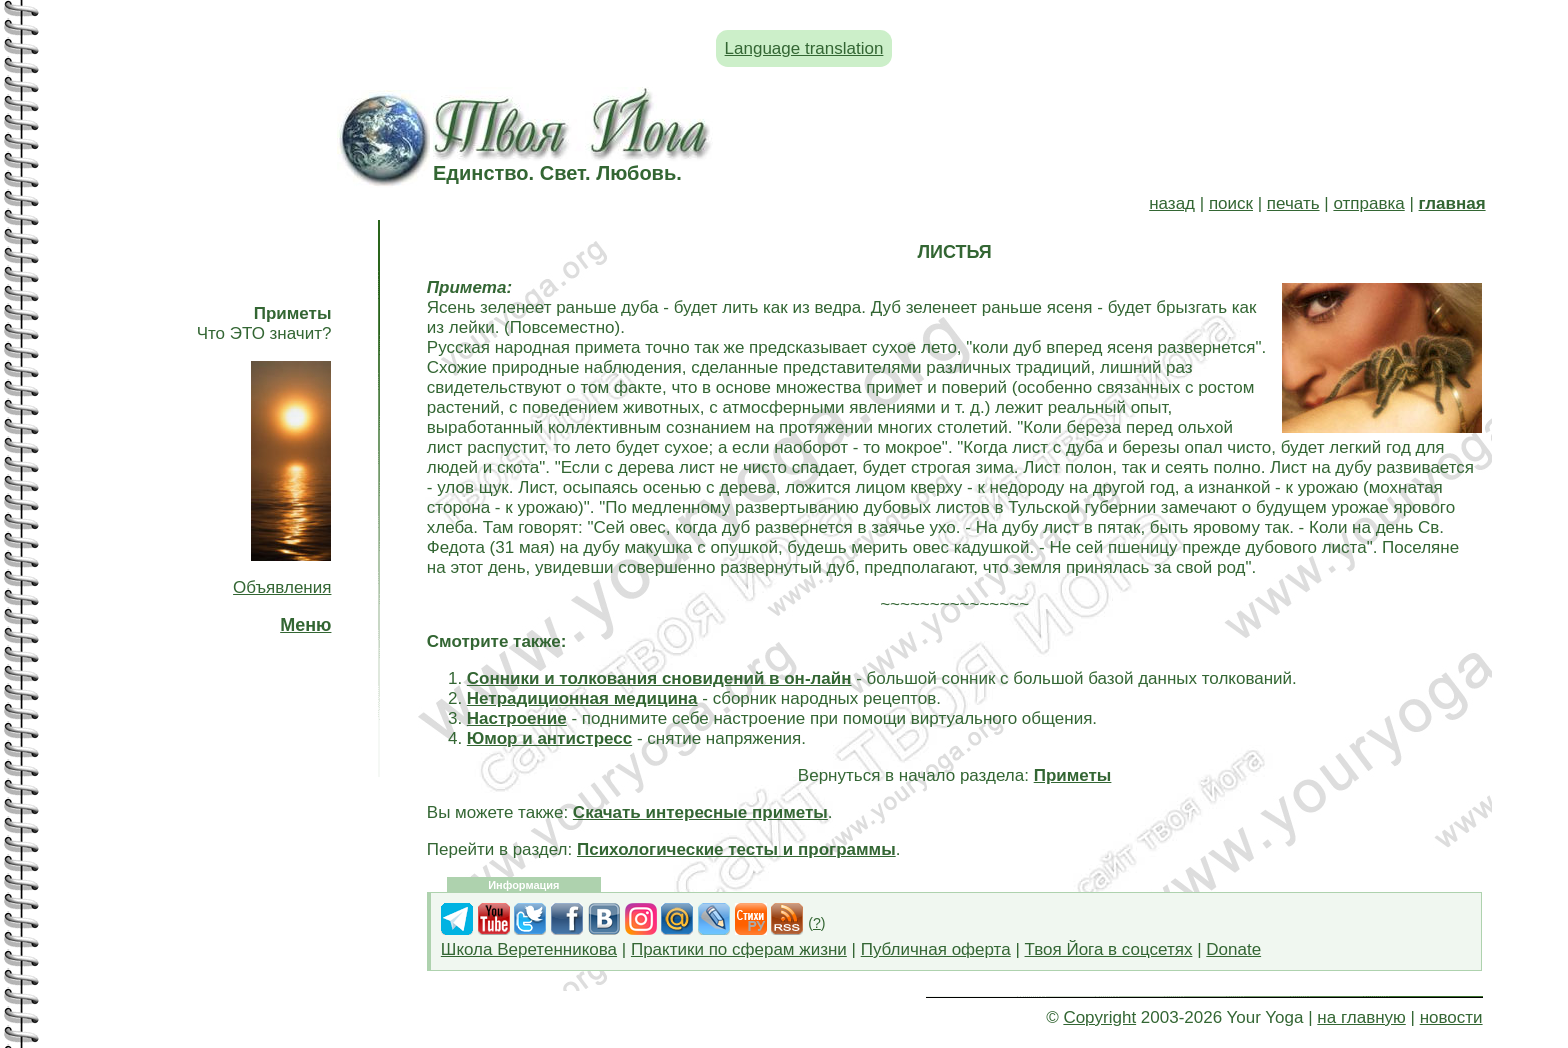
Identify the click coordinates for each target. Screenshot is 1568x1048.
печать (1293, 203)
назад (1172, 203)
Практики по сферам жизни (739, 949)
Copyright (1099, 1017)
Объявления (282, 587)
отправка (1368, 203)
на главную (1361, 1017)
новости (1451, 1017)
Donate (1233, 949)
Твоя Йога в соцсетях (1109, 949)
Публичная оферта (936, 949)
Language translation (804, 48)
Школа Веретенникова (529, 949)
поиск (1231, 203)
